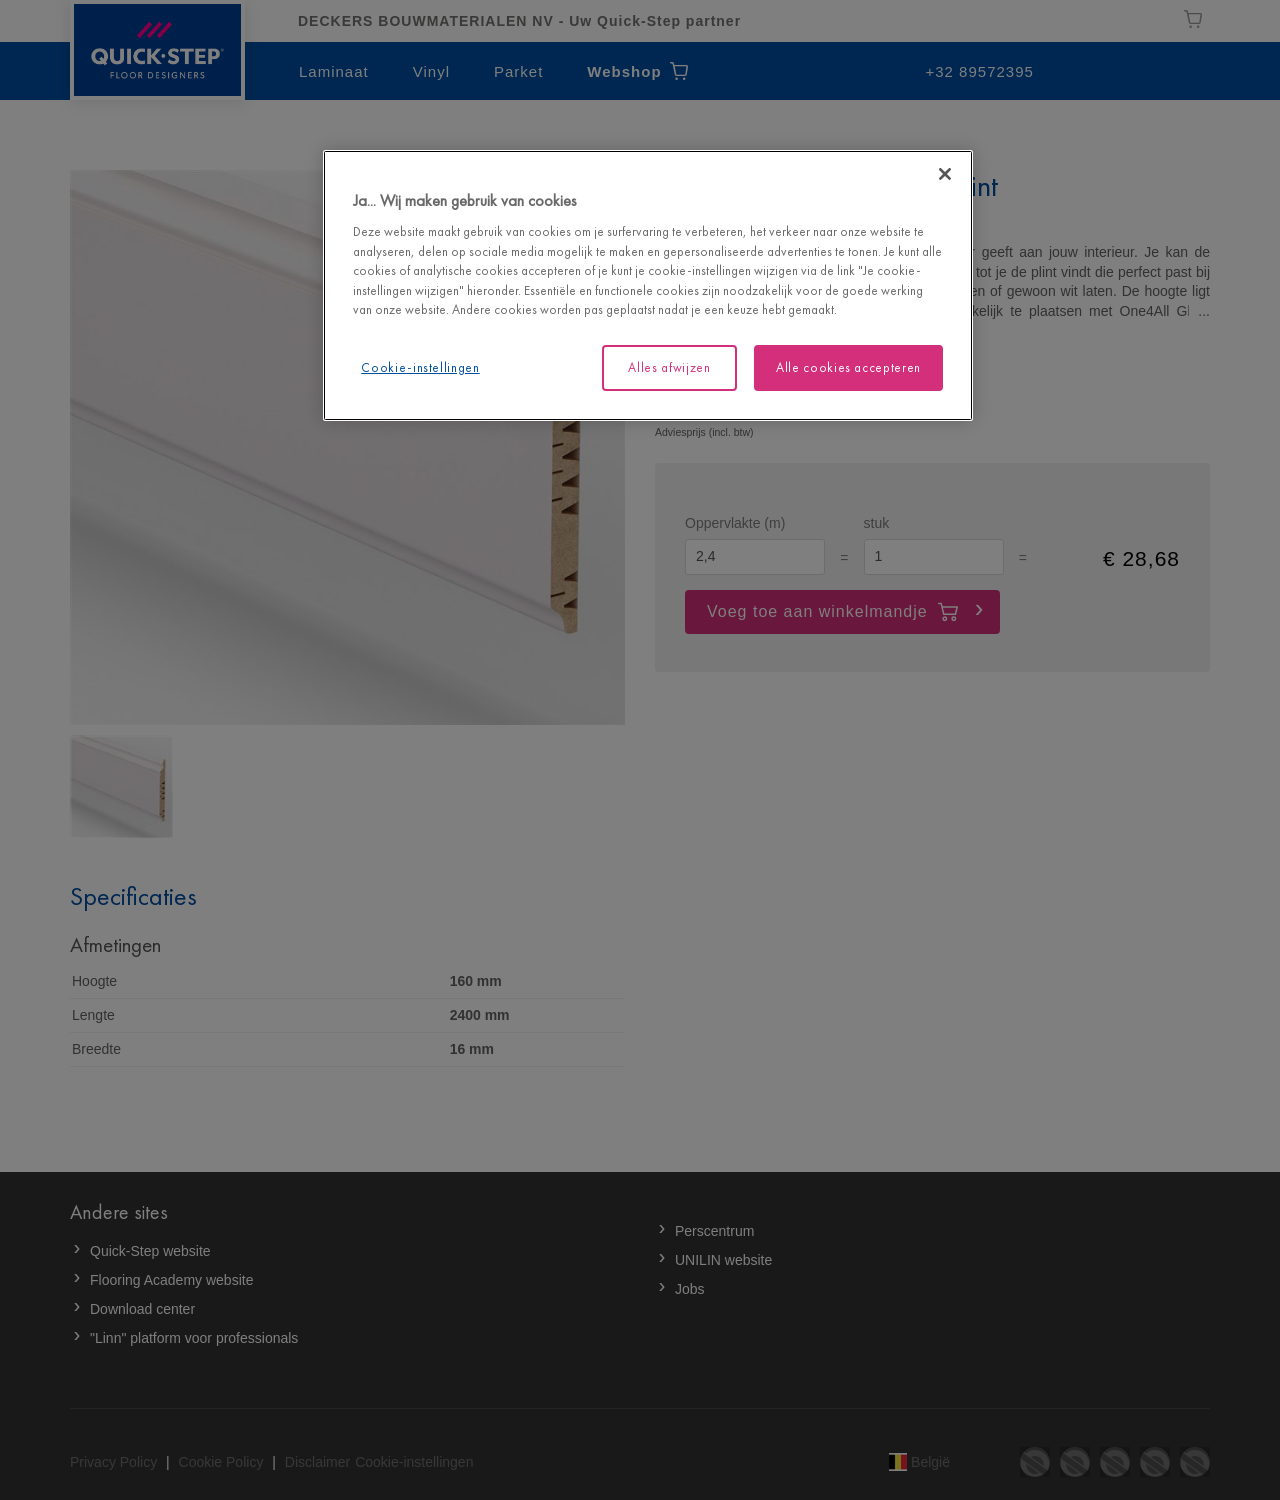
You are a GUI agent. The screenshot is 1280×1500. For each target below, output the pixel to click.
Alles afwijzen (669, 367)
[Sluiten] (945, 174)
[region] (648, 285)
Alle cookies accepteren (848, 367)
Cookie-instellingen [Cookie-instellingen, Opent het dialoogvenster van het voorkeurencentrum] (420, 367)
